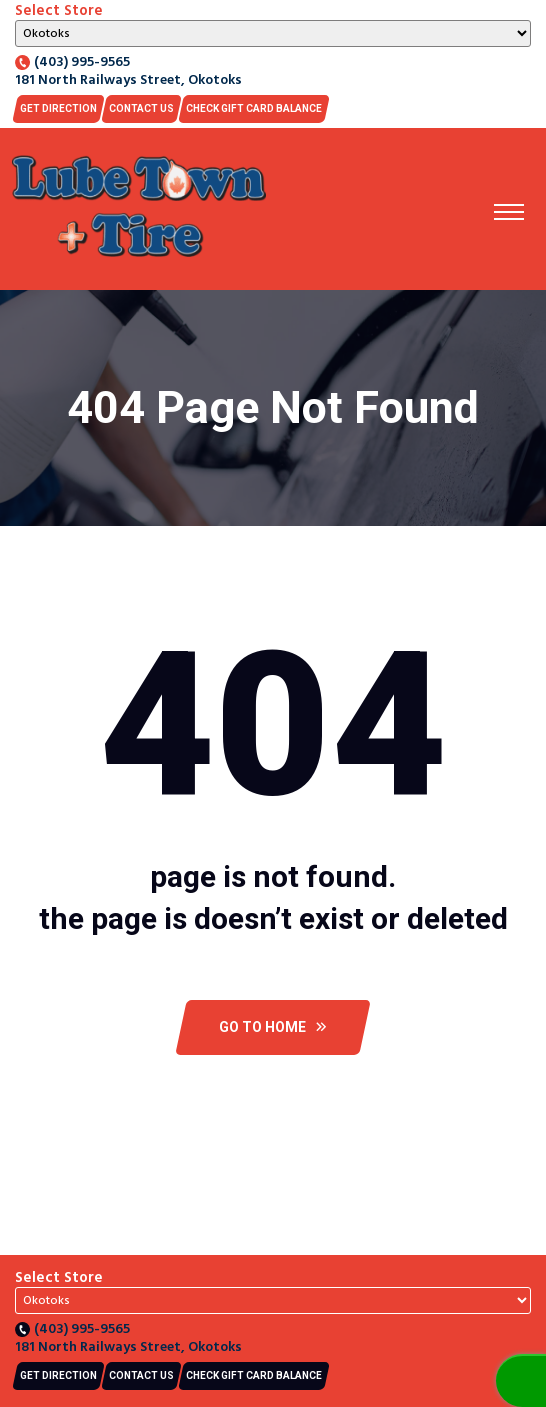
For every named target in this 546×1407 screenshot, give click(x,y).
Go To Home (273, 1027)
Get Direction (58, 108)
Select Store (59, 11)
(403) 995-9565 (72, 63)
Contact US (141, 108)
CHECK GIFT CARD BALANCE (254, 108)
